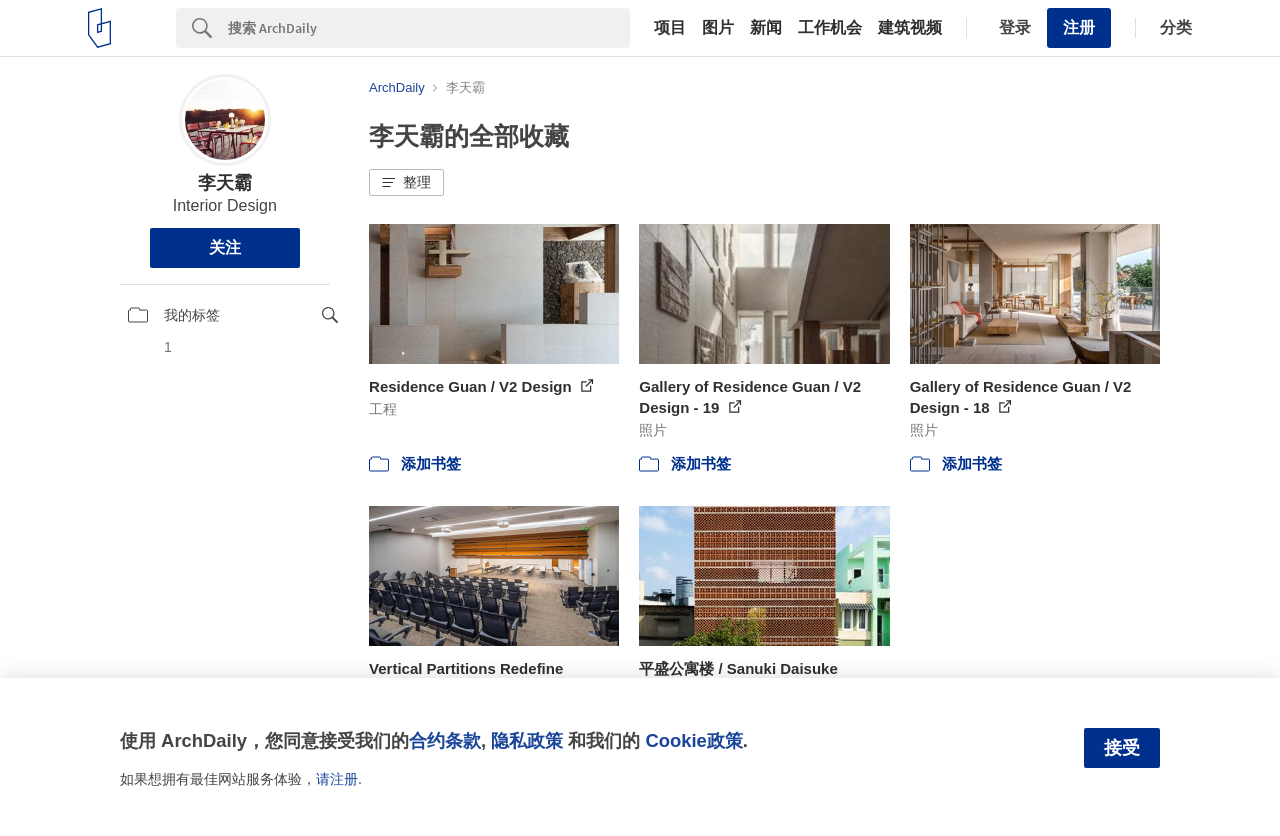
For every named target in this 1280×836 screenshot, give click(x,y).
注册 (1079, 27)
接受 (1122, 748)
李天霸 (225, 183)
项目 (670, 28)
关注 (225, 247)
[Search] (429, 28)
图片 (718, 28)
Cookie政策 (693, 740)
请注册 (337, 779)
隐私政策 (527, 740)
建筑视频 (910, 28)
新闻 (766, 28)
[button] (406, 183)
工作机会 (830, 28)
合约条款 (445, 740)
